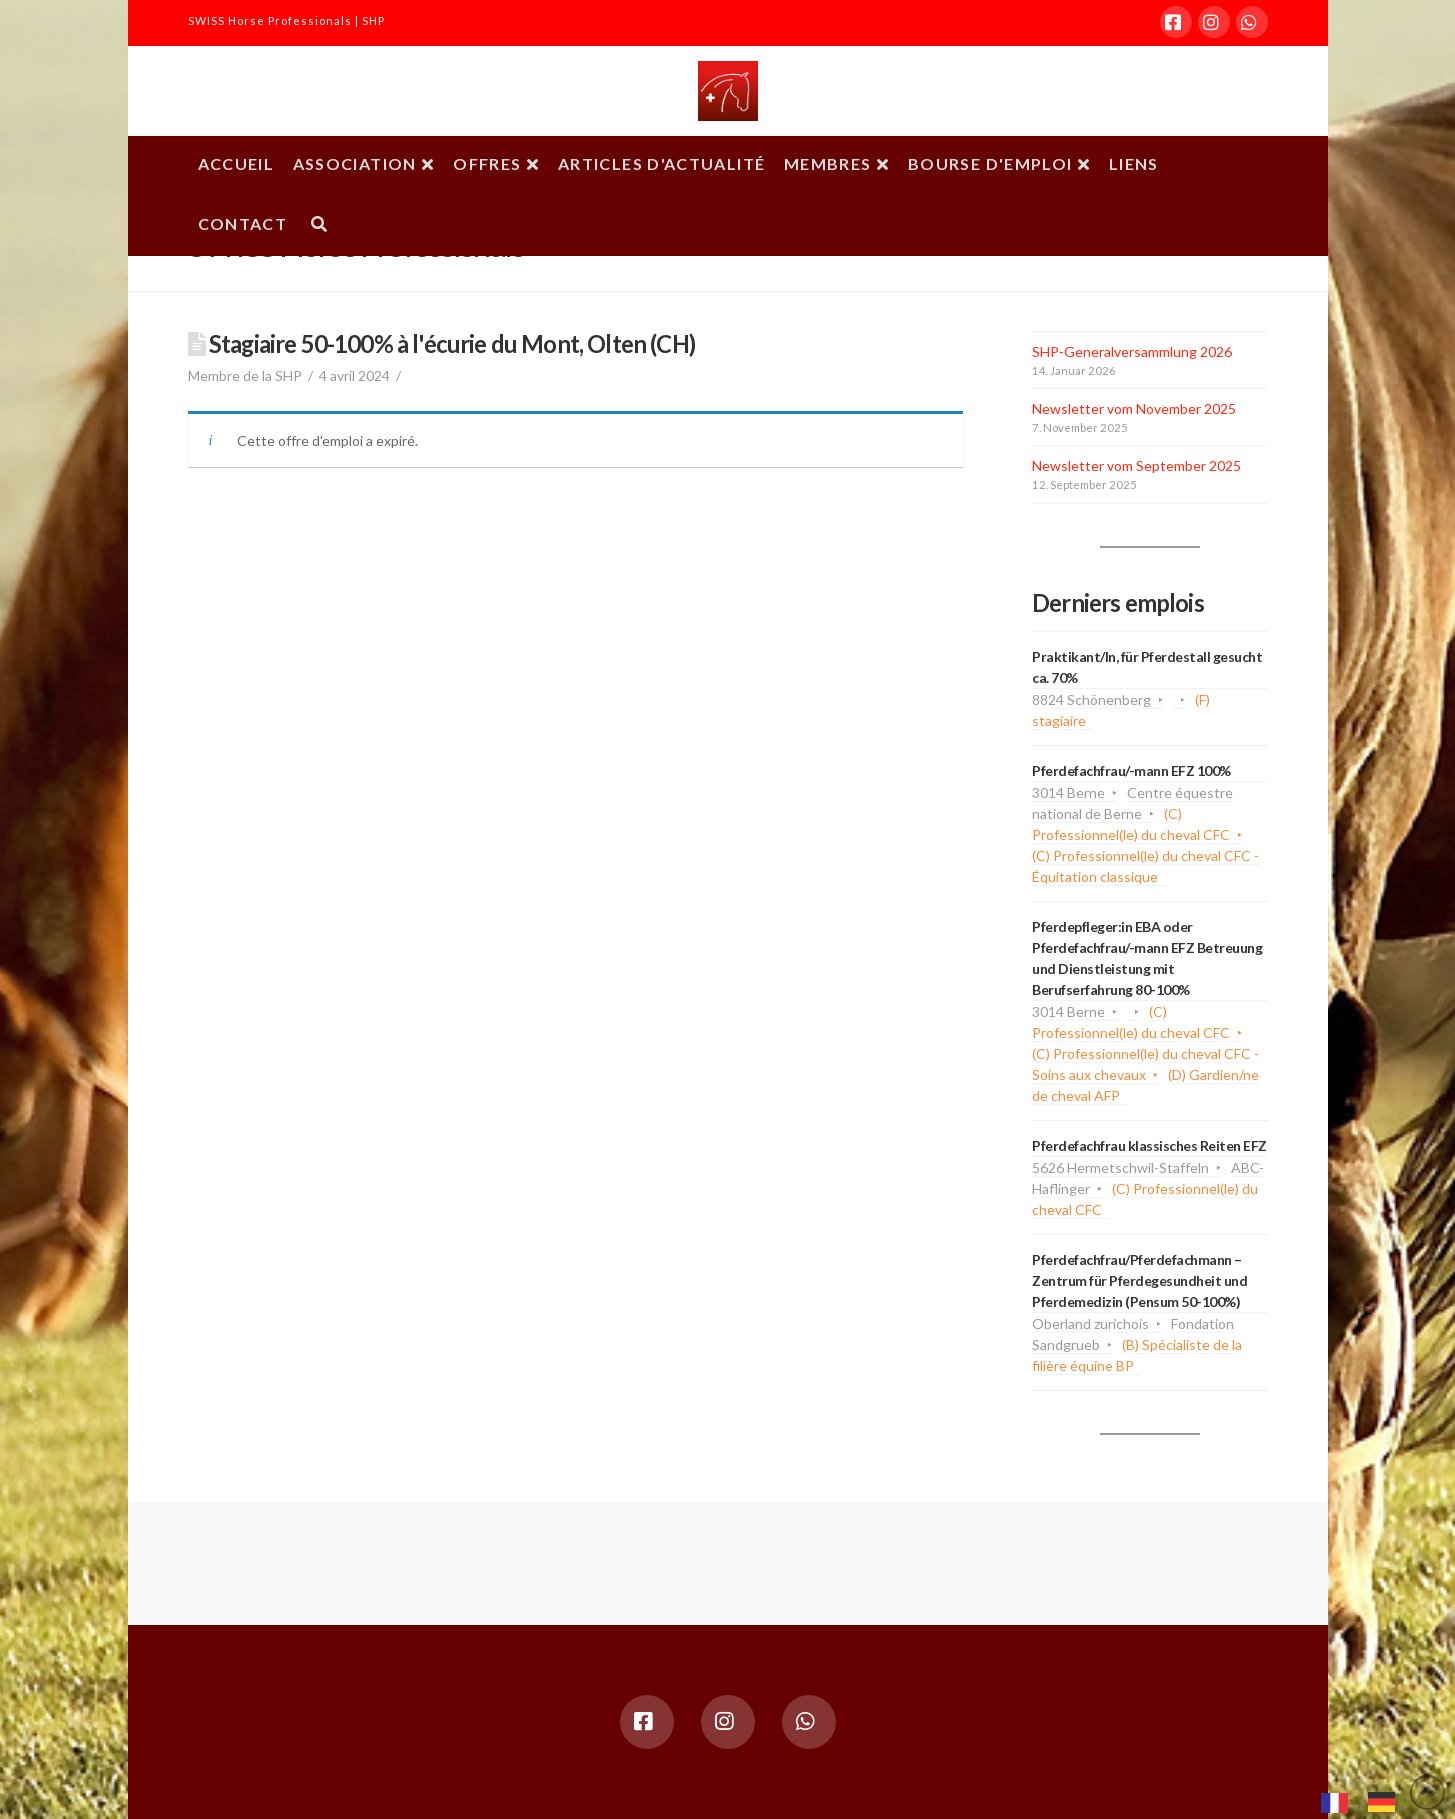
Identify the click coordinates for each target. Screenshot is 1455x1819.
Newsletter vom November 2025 (1134, 408)
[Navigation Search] (319, 226)
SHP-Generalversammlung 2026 (1132, 351)
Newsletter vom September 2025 (1136, 465)
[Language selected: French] (1368, 1800)
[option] (1386, 1802)
